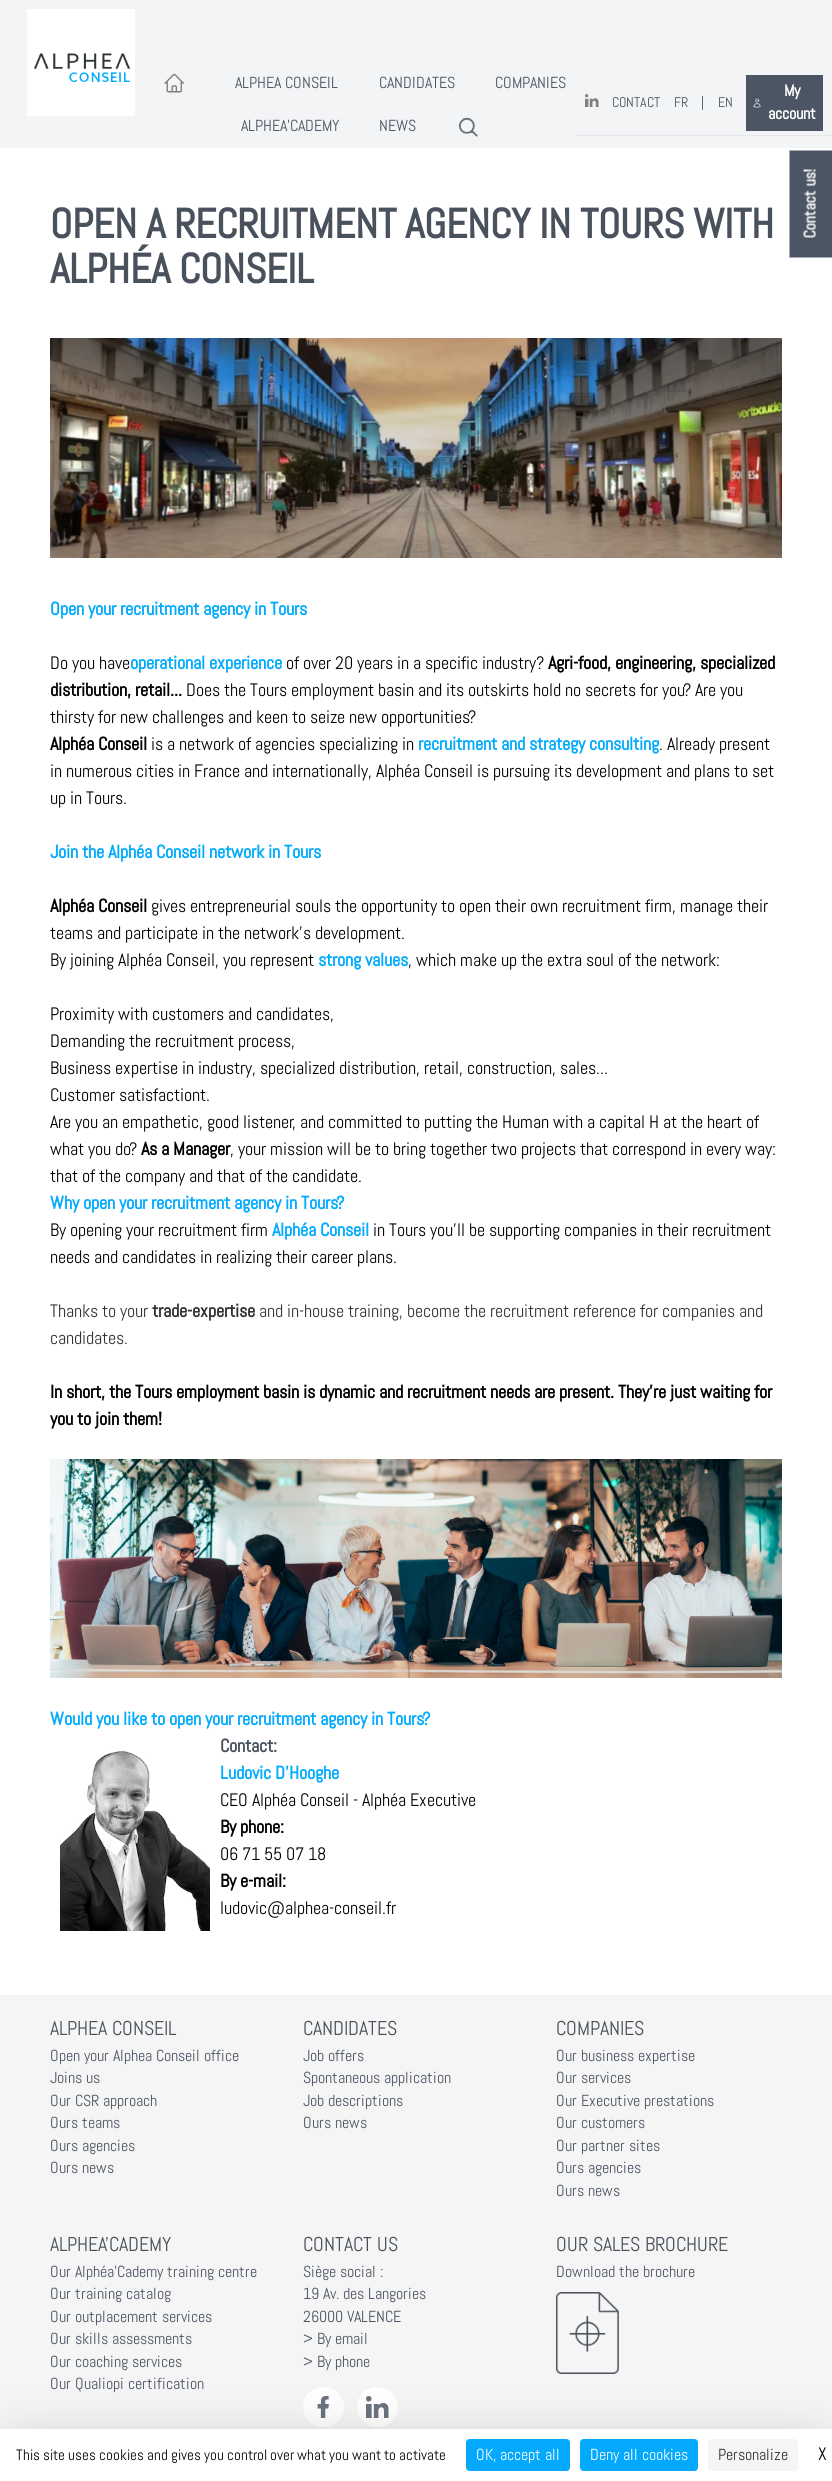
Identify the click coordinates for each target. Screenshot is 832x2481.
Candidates (417, 83)
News (397, 126)
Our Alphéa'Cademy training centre (153, 2272)
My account (784, 102)
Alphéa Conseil (98, 743)
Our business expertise (625, 2056)
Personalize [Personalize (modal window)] (753, 2454)
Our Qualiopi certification (127, 2384)
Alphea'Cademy (290, 126)
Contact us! (811, 204)
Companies (530, 83)
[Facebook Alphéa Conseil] (323, 2407)
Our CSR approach (103, 2101)
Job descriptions (353, 2101)
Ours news (82, 2168)
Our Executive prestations (635, 2101)
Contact (636, 102)
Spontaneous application (377, 2078)
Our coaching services (116, 2362)
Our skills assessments (121, 2339)
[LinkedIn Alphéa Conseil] (377, 2407)
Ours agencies (92, 2146)
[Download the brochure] (669, 2333)
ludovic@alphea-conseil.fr (308, 1907)
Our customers (600, 2123)
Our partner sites (608, 2146)
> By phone (336, 2362)
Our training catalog (110, 2294)
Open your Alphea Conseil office (144, 2056)
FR (681, 102)
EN (725, 102)
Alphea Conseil (286, 83)
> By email (335, 2339)
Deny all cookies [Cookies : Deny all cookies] (639, 2454)
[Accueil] (174, 84)
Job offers (333, 2056)
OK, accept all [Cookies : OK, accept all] (518, 2454)
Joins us (75, 2078)
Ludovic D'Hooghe (279, 1772)
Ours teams (85, 2123)
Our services (593, 2078)
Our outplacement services (131, 2317)
